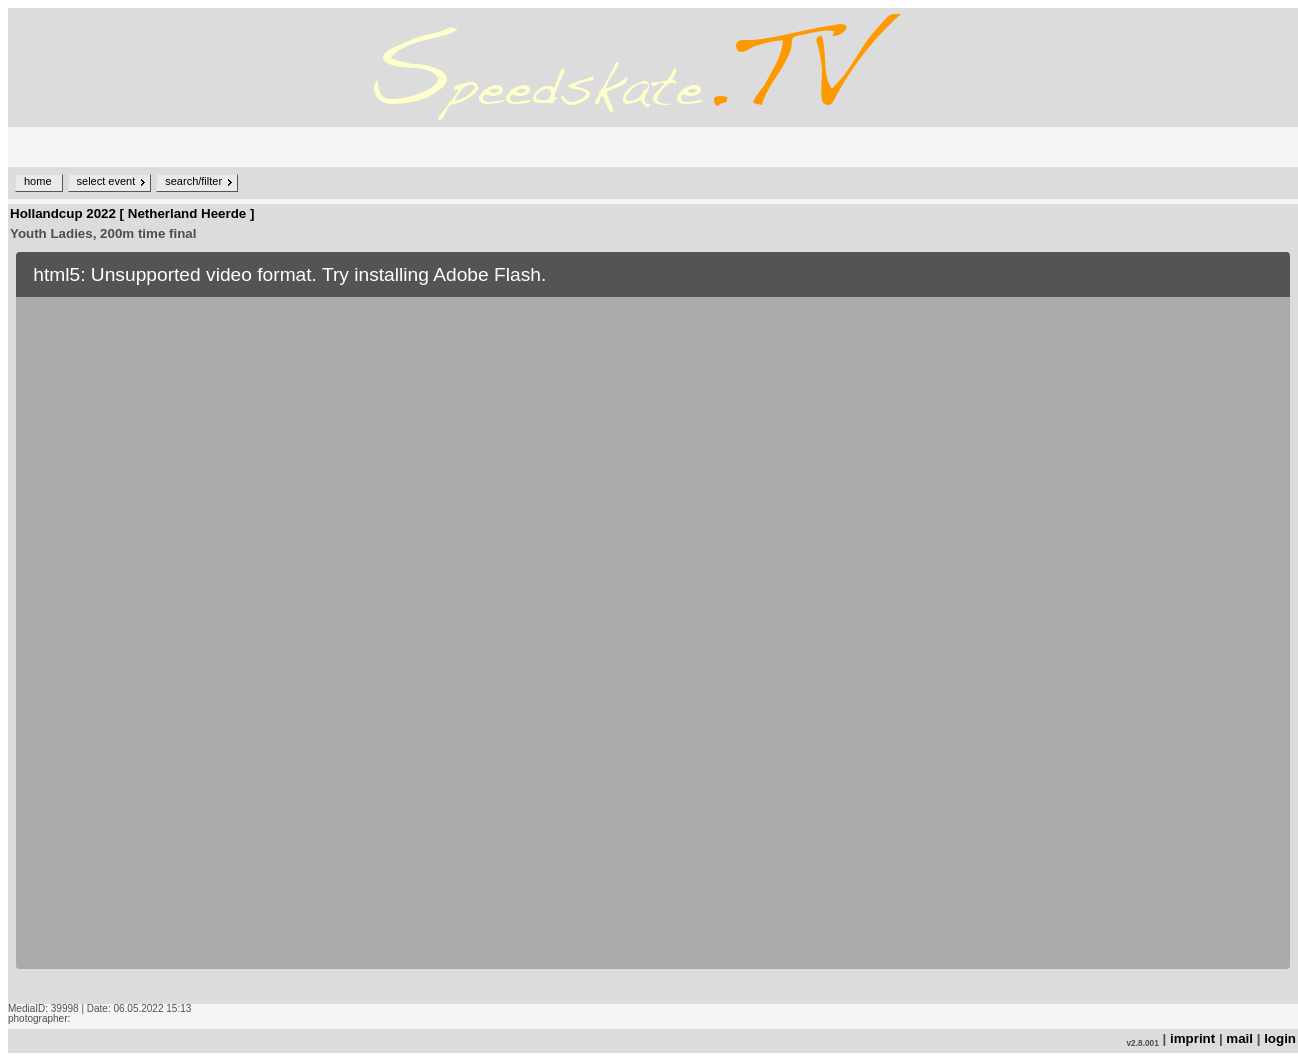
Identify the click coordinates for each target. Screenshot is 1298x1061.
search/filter (193, 181)
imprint (1192, 1038)
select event (106, 181)
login (1280, 1038)
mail (1239, 1038)
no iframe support (653, 624)
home (38, 181)
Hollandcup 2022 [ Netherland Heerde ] (132, 213)
